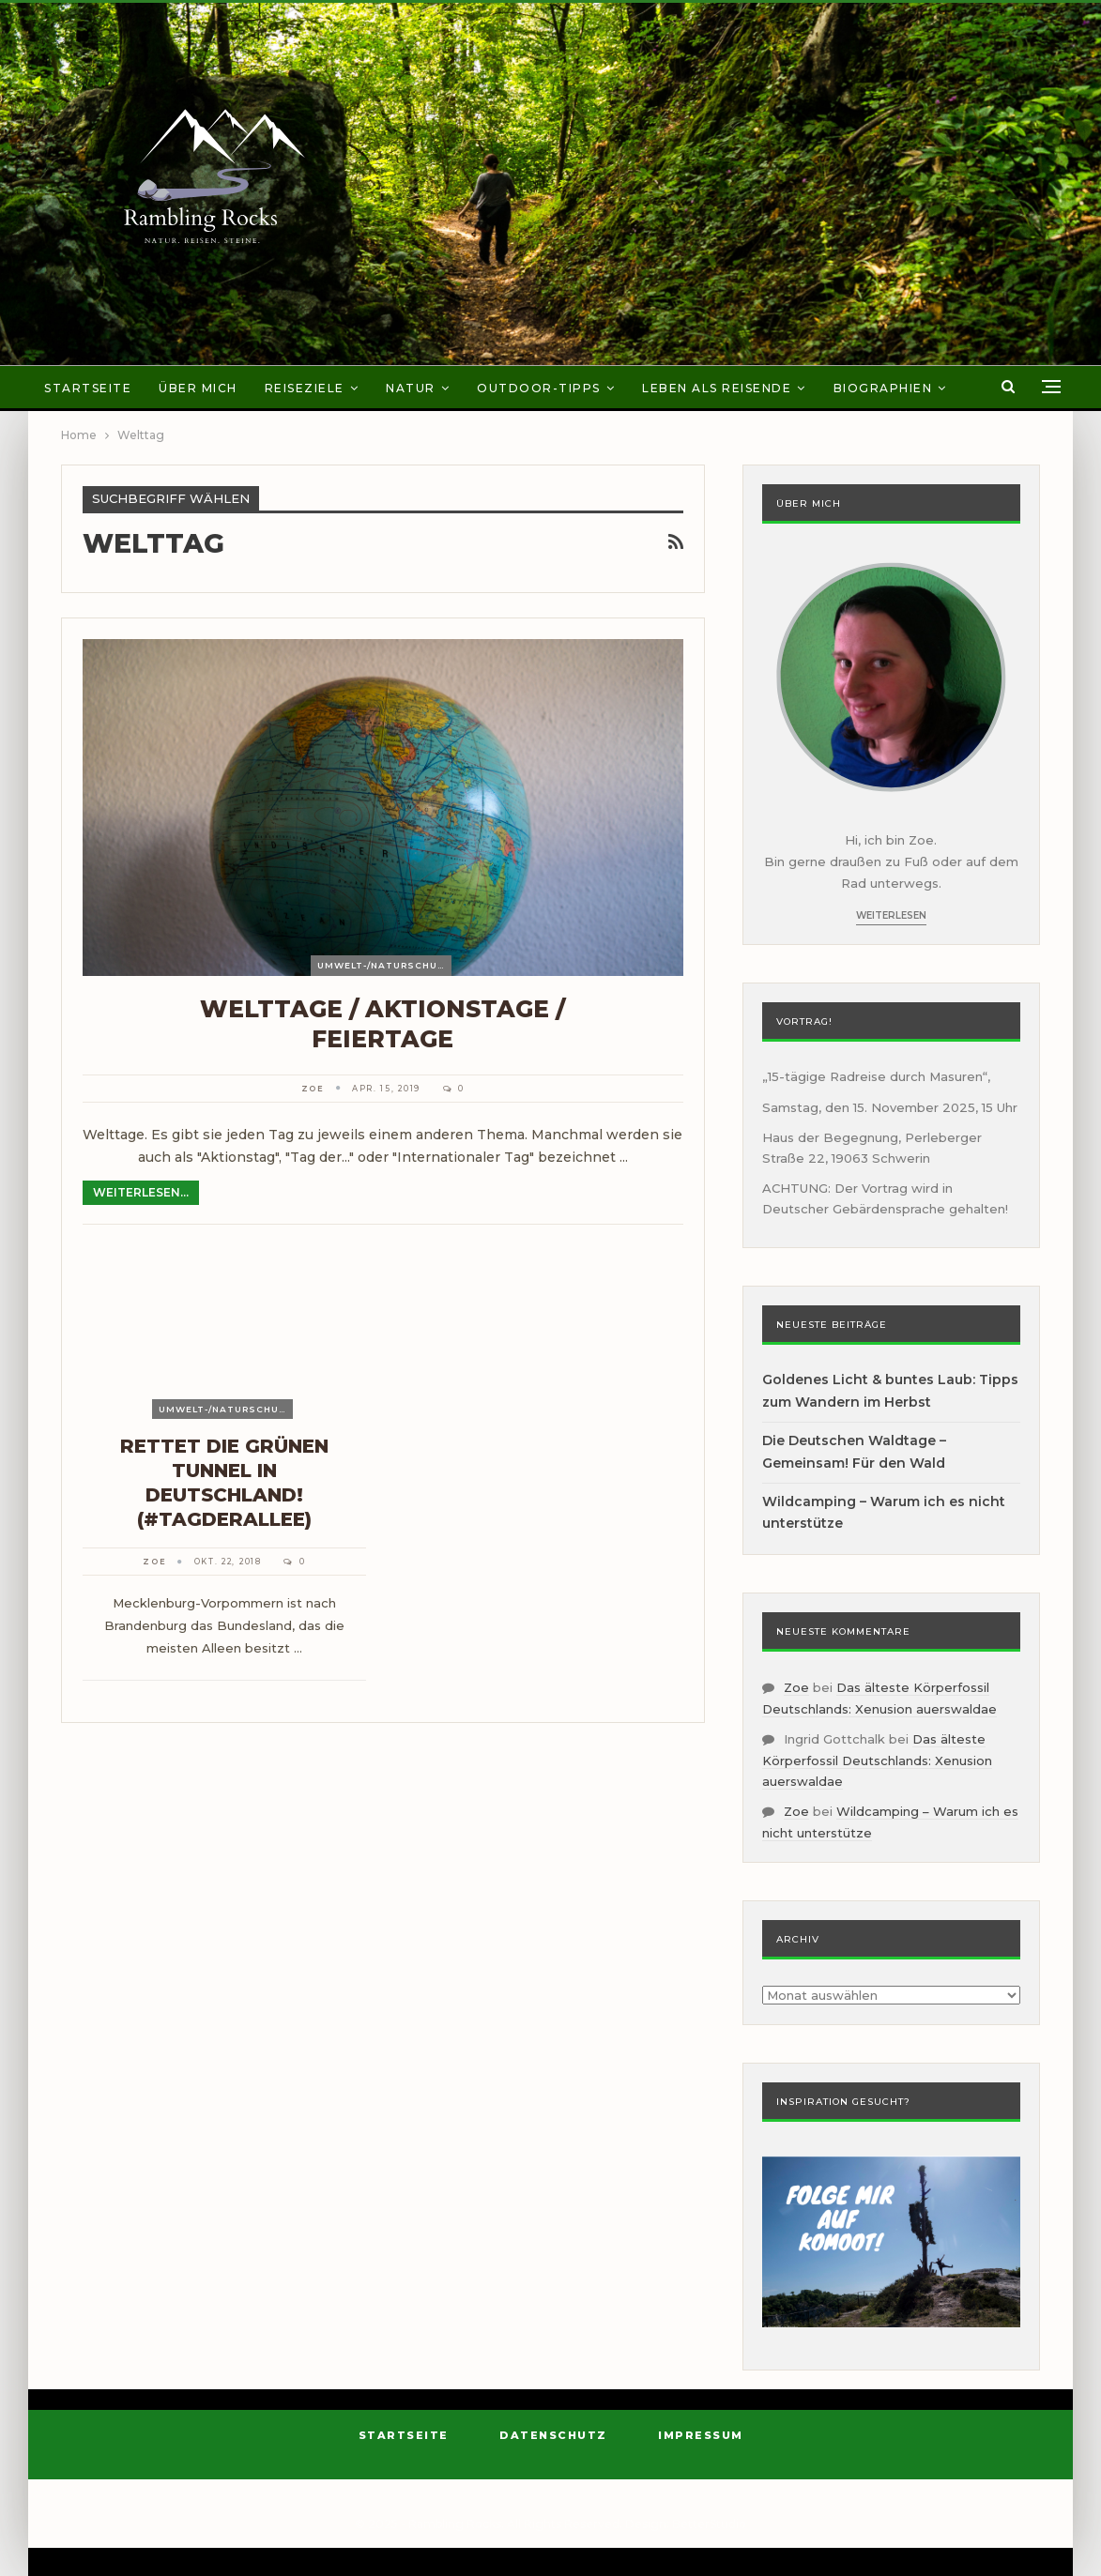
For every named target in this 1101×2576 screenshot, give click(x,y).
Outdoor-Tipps (539, 388)
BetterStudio (709, 2524)
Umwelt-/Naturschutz (384, 965)
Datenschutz (553, 2435)
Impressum (700, 2435)
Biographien (883, 388)
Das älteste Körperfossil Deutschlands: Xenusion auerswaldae (877, 1760)
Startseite (87, 388)
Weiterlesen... (141, 1192)
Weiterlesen (891, 915)
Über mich (198, 388)
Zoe (796, 1687)
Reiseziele (304, 388)
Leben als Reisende (716, 388)
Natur (411, 388)
